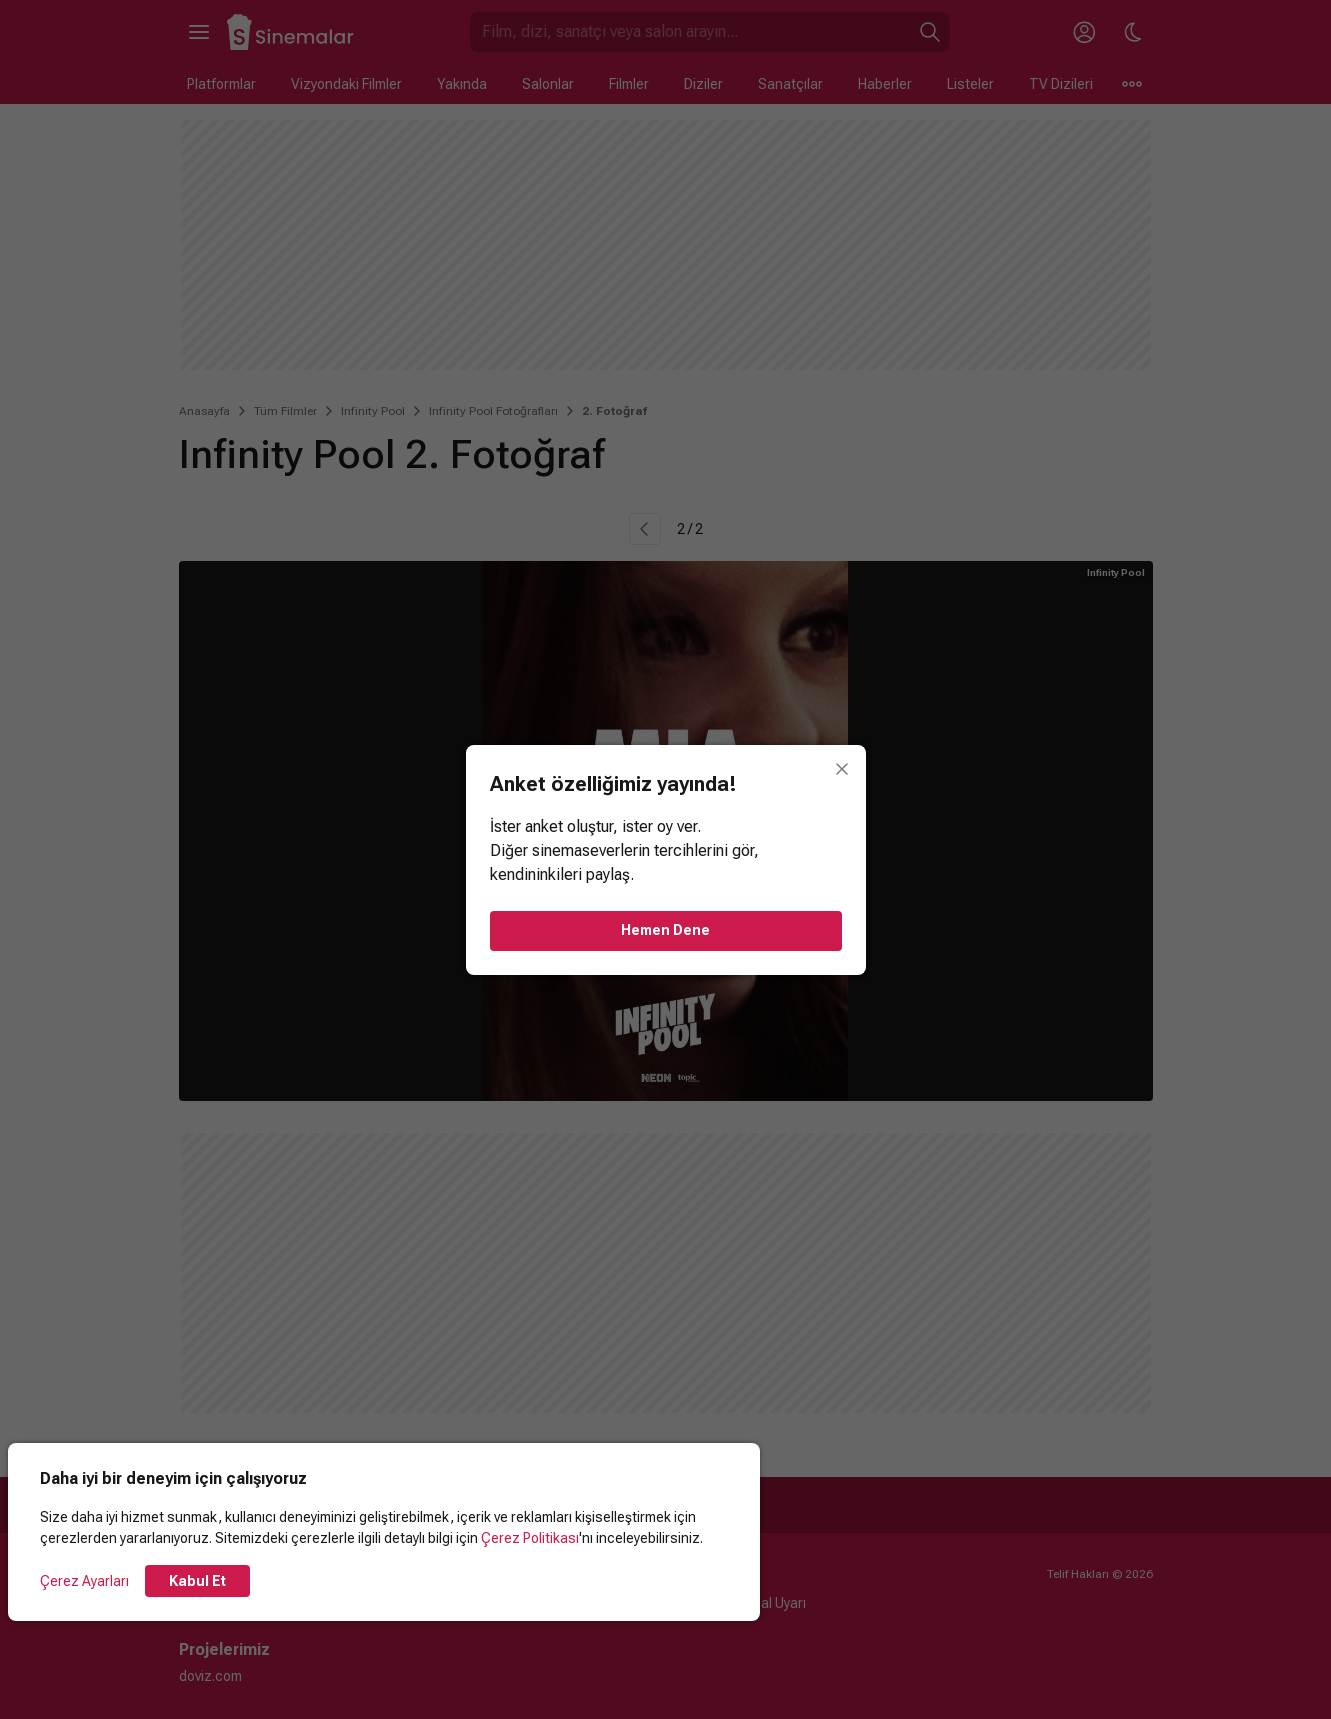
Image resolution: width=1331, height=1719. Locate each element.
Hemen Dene (665, 930)
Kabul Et (197, 1581)
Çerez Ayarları (84, 1581)
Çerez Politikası (530, 1538)
